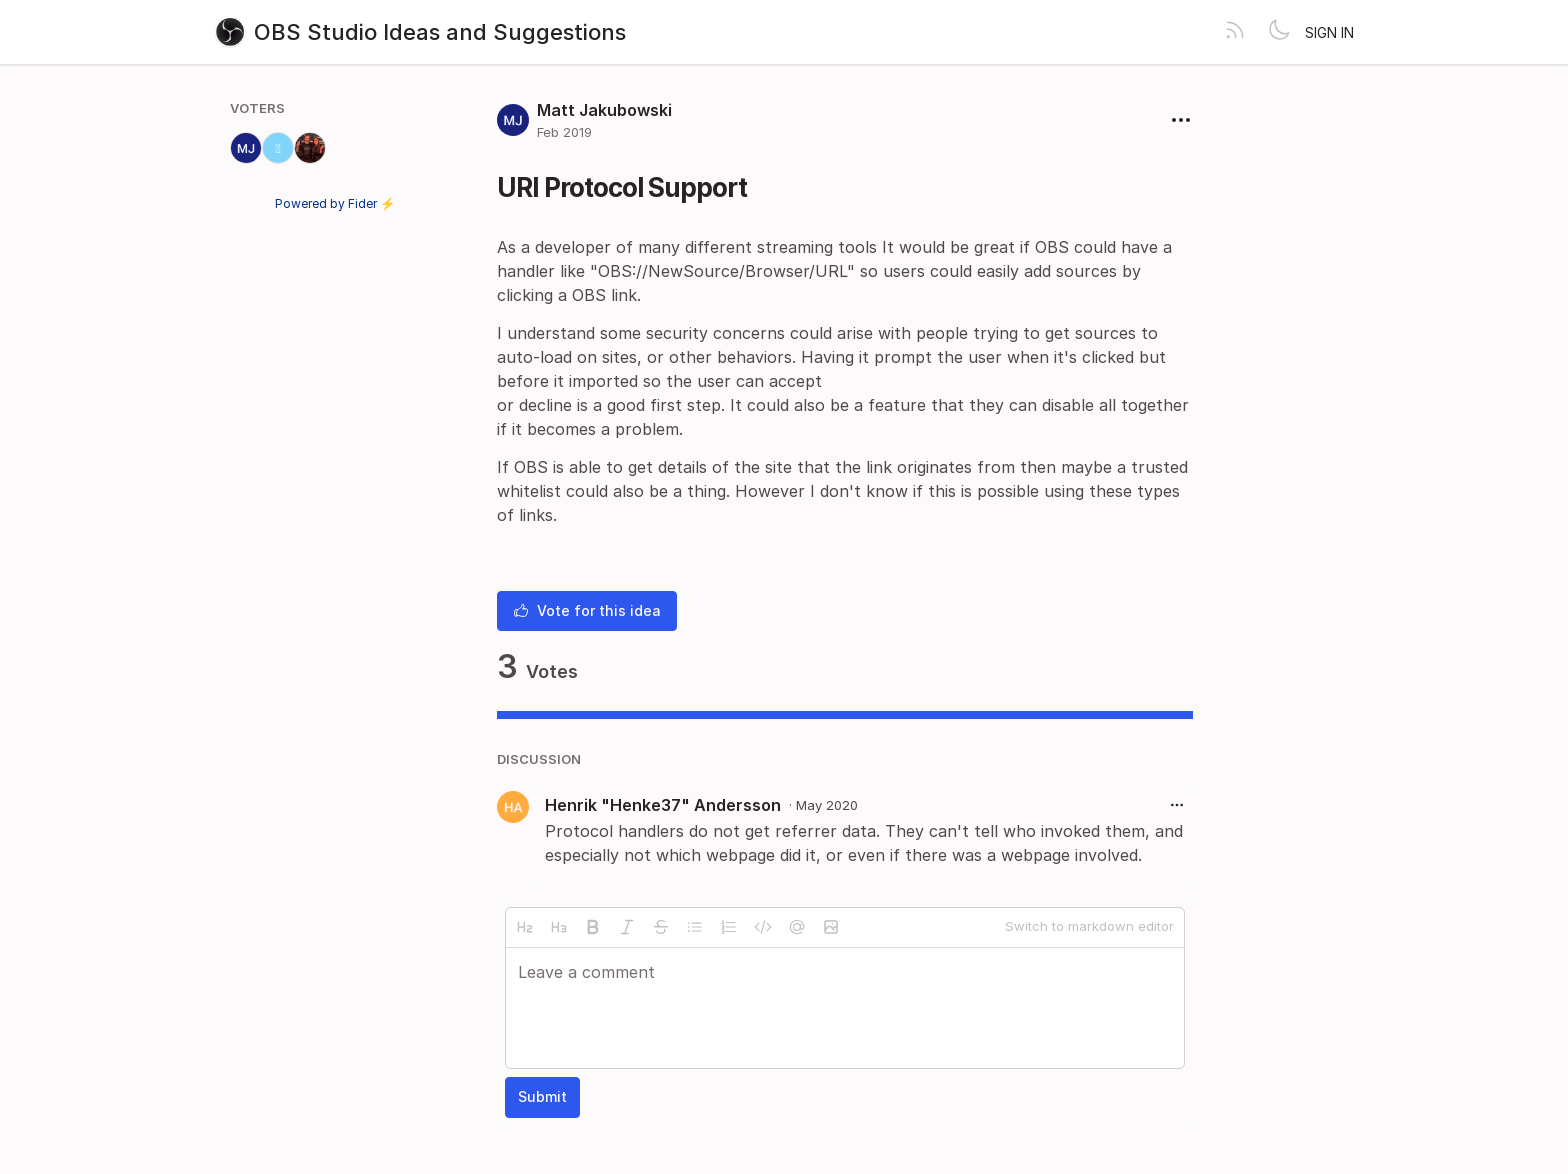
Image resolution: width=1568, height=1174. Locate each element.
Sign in (1329, 32)
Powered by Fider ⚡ (335, 203)
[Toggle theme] (1279, 32)
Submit (542, 1096)
